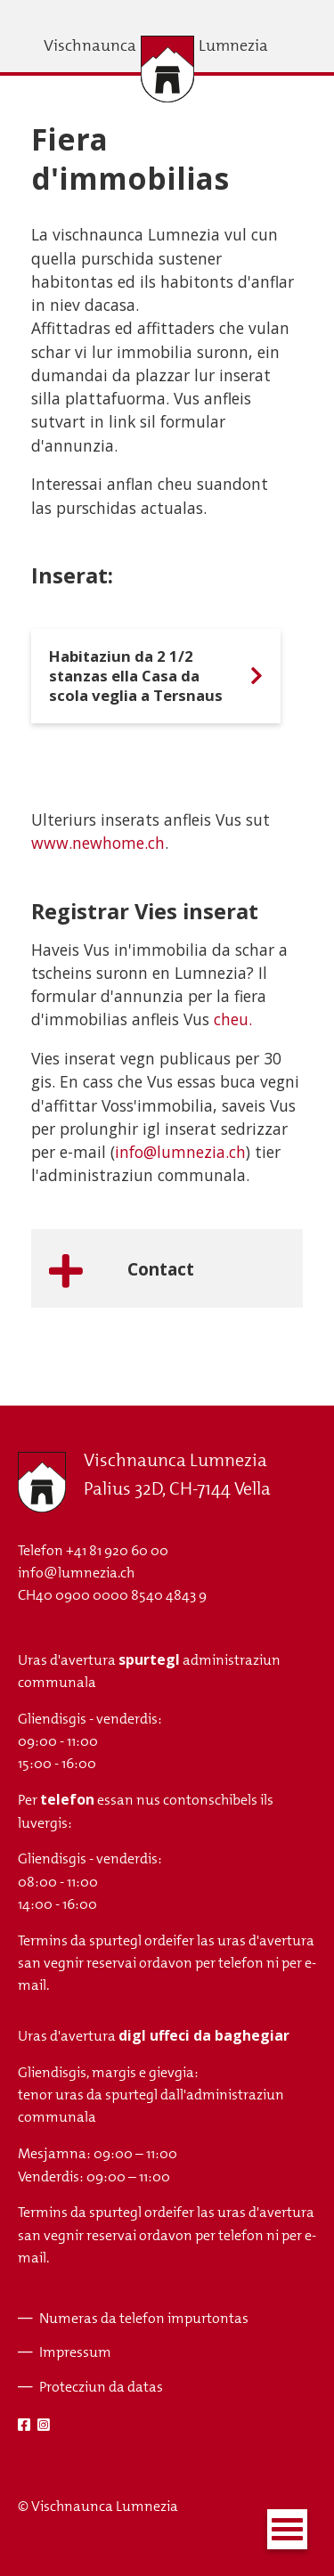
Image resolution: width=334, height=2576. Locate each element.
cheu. (233, 1019)
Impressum (75, 2352)
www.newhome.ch (98, 842)
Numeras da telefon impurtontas (143, 2318)
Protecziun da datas (101, 2386)
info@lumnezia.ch (180, 1151)
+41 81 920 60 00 (117, 1550)
